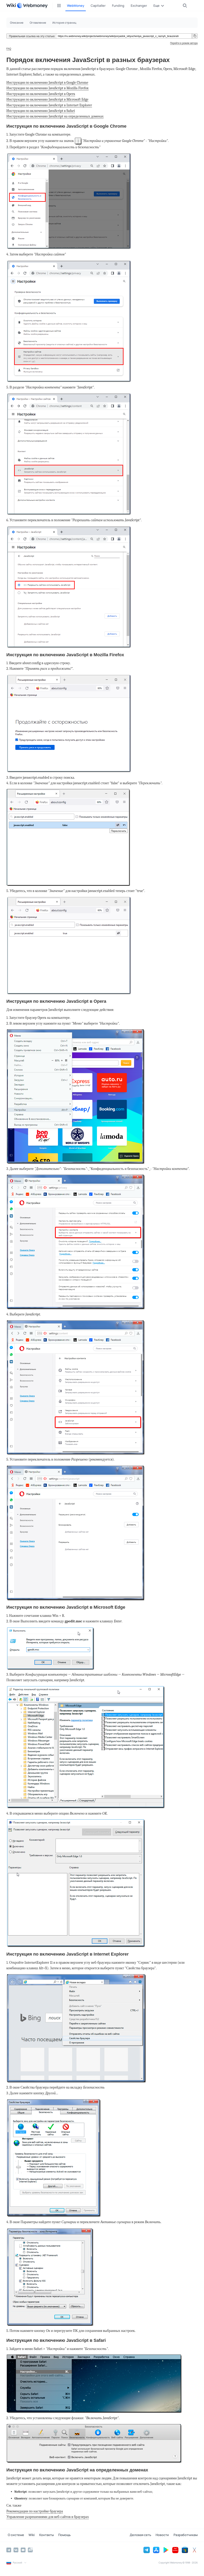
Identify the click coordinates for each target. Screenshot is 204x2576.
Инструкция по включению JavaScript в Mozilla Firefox (47, 88)
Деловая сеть (143, 2535)
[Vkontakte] (16, 2549)
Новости (163, 2535)
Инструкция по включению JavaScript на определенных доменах (55, 116)
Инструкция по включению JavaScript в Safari (40, 111)
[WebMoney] (32, 5)
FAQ (8, 48)
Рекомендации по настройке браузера (34, 2511)
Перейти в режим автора (184, 43)
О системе (14, 2535)
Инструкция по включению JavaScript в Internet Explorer (49, 105)
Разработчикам (186, 2535)
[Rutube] (30, 2549)
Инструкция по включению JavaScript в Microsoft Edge (47, 99)
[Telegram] (8, 2549)
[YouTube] (23, 2549)
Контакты (42, 2535)
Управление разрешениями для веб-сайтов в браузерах (47, 2517)
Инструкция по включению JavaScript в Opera (40, 94)
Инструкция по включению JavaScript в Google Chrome (47, 83)
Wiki (29, 2535)
